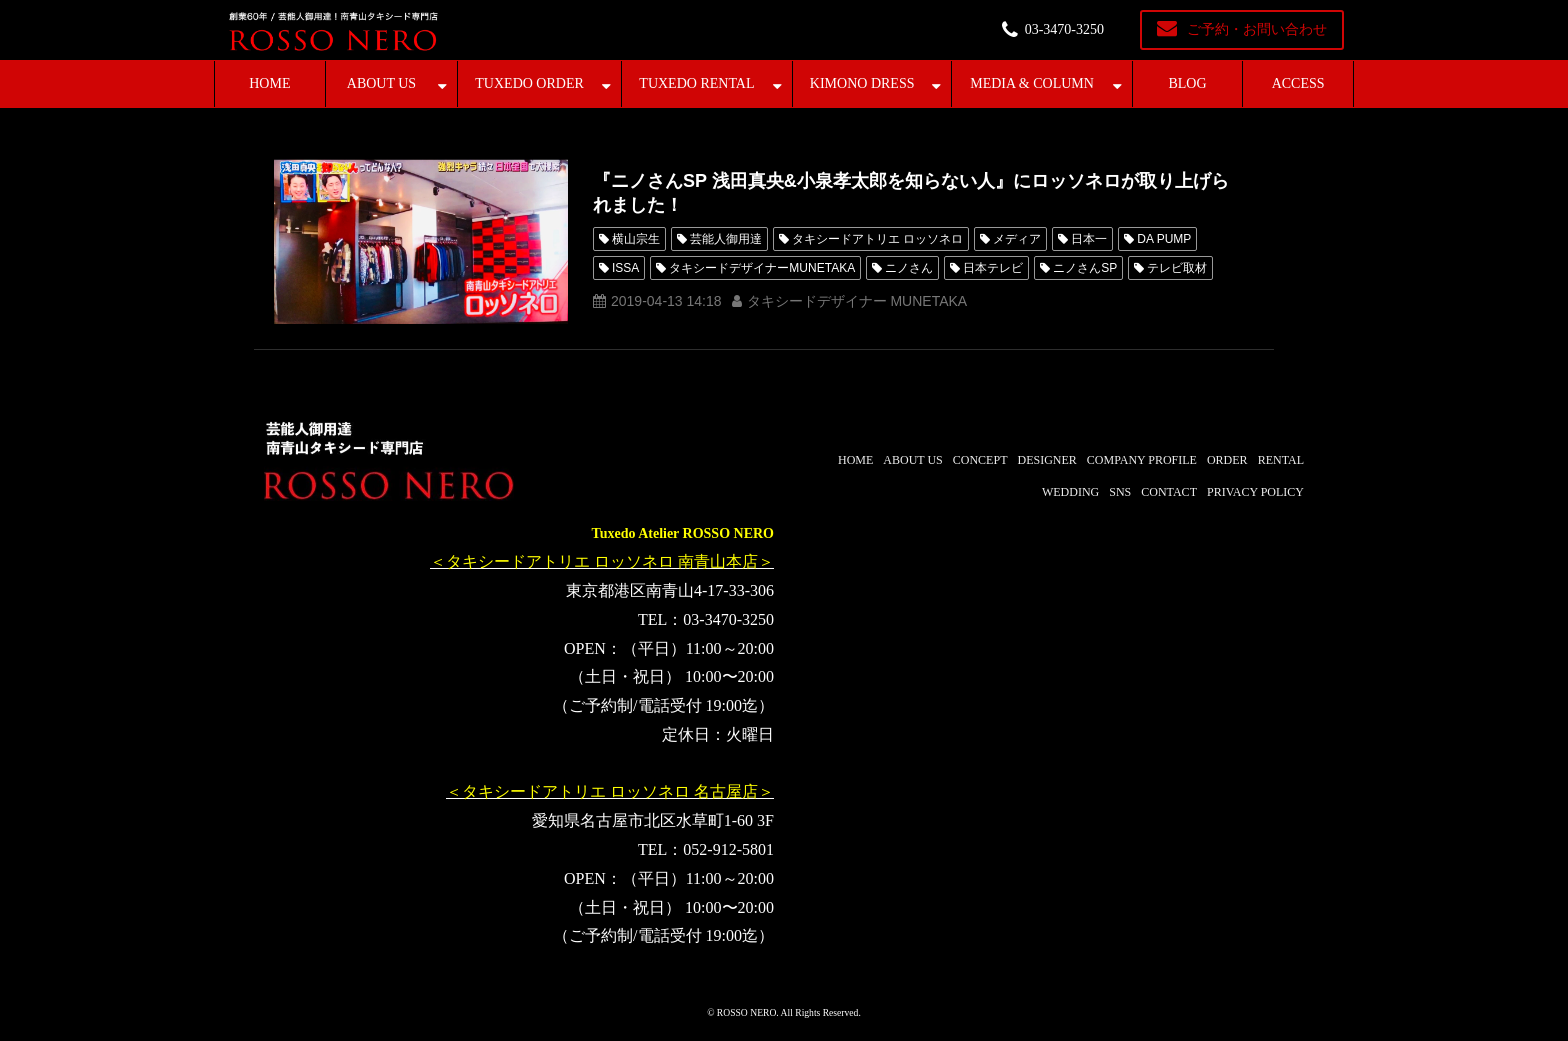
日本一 (1089, 239)
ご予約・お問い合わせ (1257, 29)
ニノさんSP (1085, 268)
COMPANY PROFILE (1142, 460)
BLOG (1187, 83)
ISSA (625, 268)
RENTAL (1281, 460)
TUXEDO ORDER (529, 83)
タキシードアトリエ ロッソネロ (877, 239)
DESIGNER (1046, 460)
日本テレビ (993, 268)
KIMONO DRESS (862, 83)
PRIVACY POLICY (1255, 492)
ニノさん (909, 268)
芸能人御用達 (726, 239)
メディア (1017, 239)
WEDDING (1070, 492)
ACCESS (1298, 83)
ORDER (1227, 460)
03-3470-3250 (1064, 29)
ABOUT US (381, 83)
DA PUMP (1164, 239)
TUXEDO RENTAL (696, 83)
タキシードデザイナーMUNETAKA (762, 268)
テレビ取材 (1177, 268)
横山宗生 (636, 239)
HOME (269, 83)
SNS (1120, 492)
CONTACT (1169, 492)
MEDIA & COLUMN (1032, 83)
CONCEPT (980, 460)
